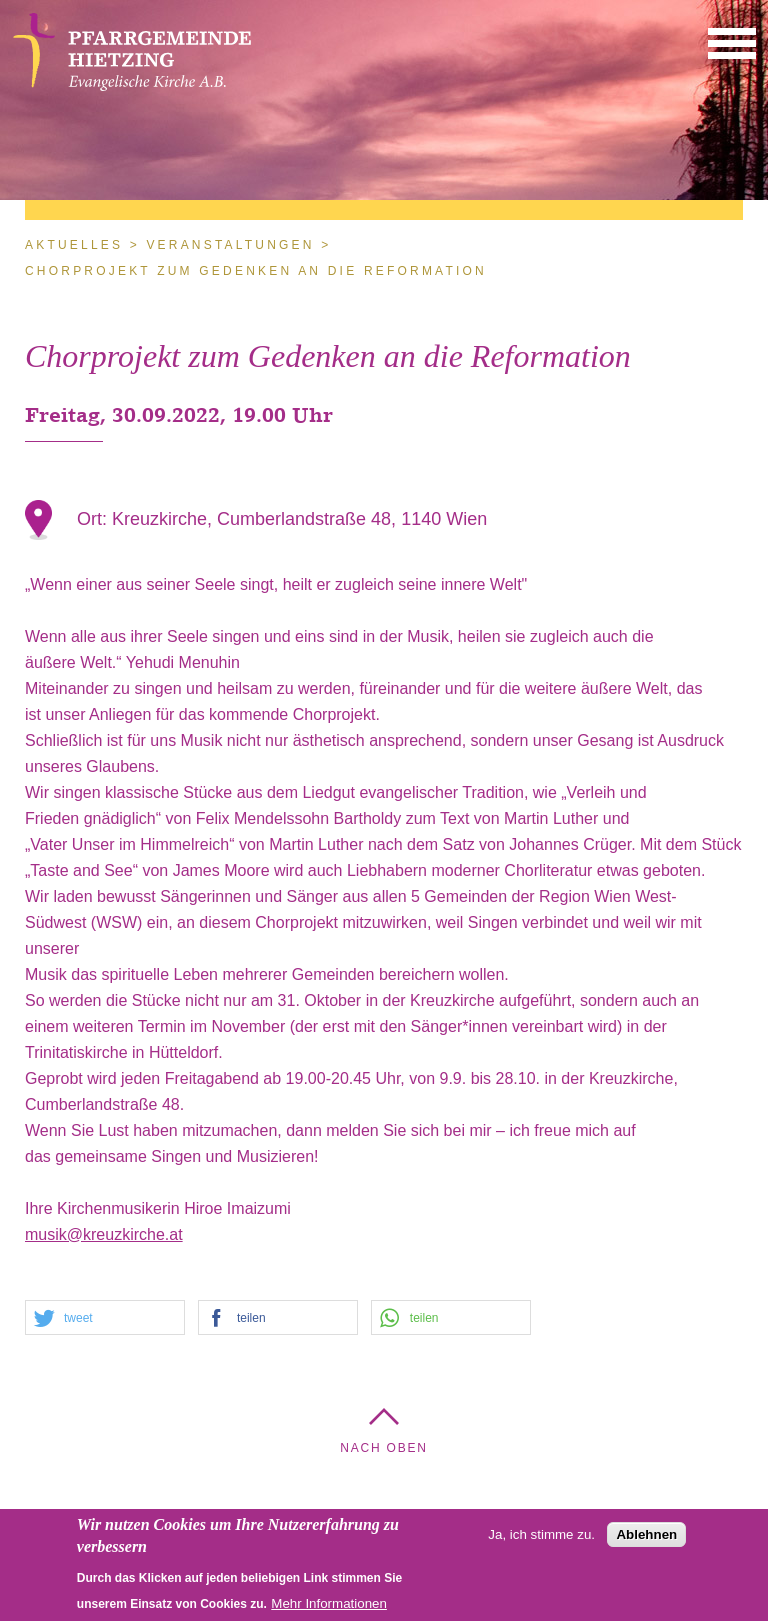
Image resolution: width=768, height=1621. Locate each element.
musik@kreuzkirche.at (104, 1234)
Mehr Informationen (329, 1608)
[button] (732, 42)
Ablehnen (646, 1539)
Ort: (94, 519)
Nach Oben (384, 1448)
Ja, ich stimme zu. (541, 1539)
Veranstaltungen (230, 245)
